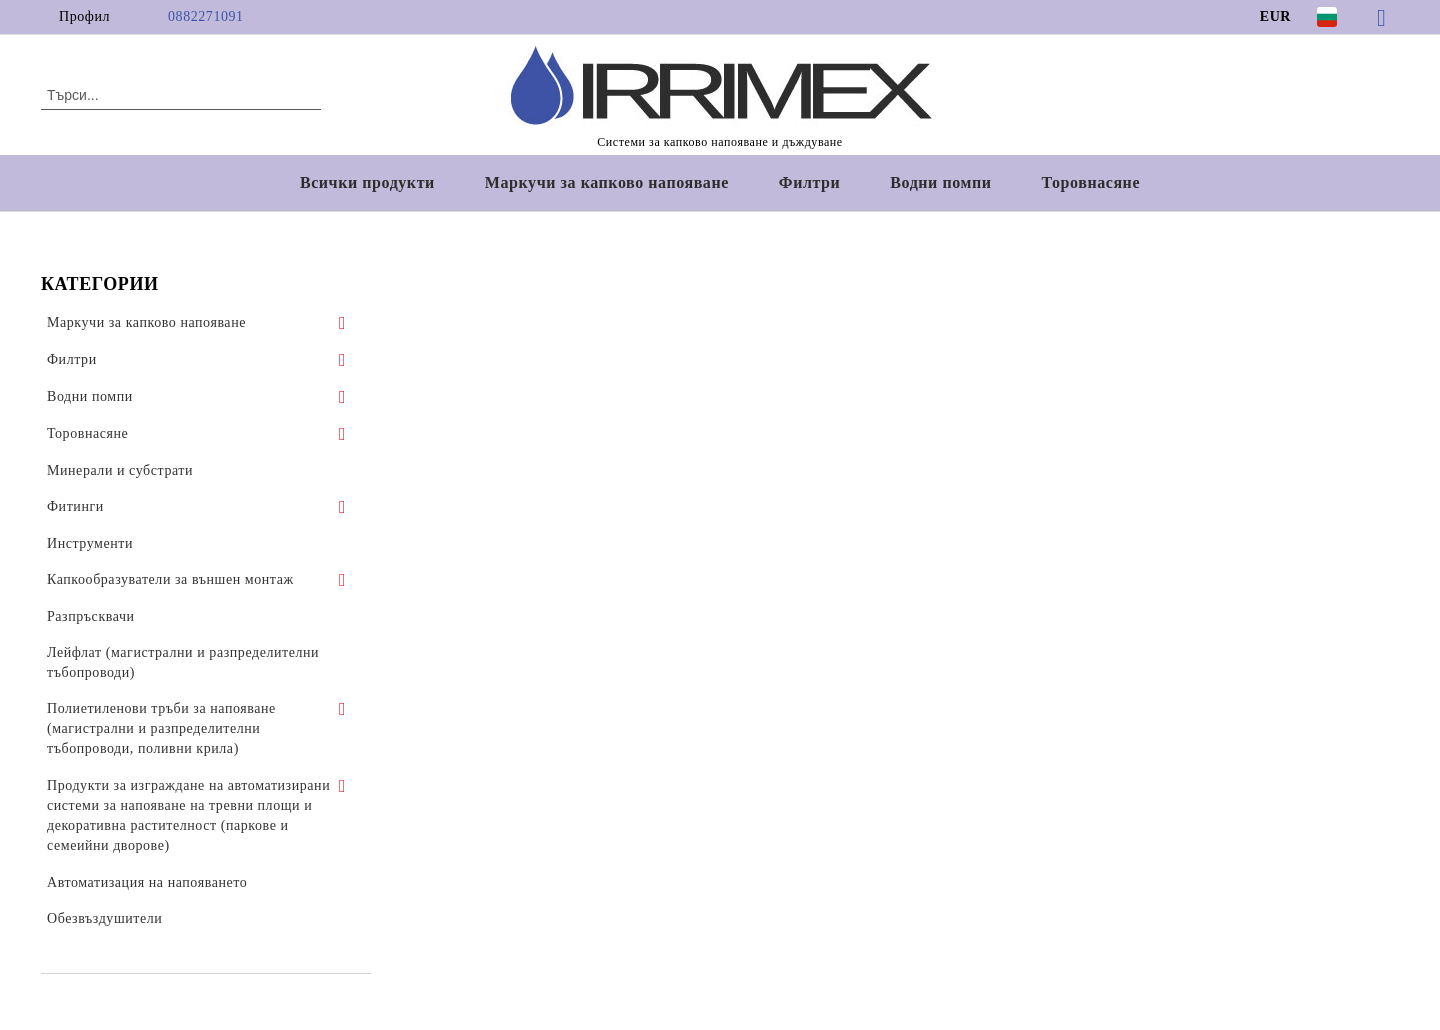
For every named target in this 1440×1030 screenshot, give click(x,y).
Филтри (809, 182)
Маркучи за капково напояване (607, 182)
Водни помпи (940, 182)
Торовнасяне (1091, 182)
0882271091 (206, 16)
